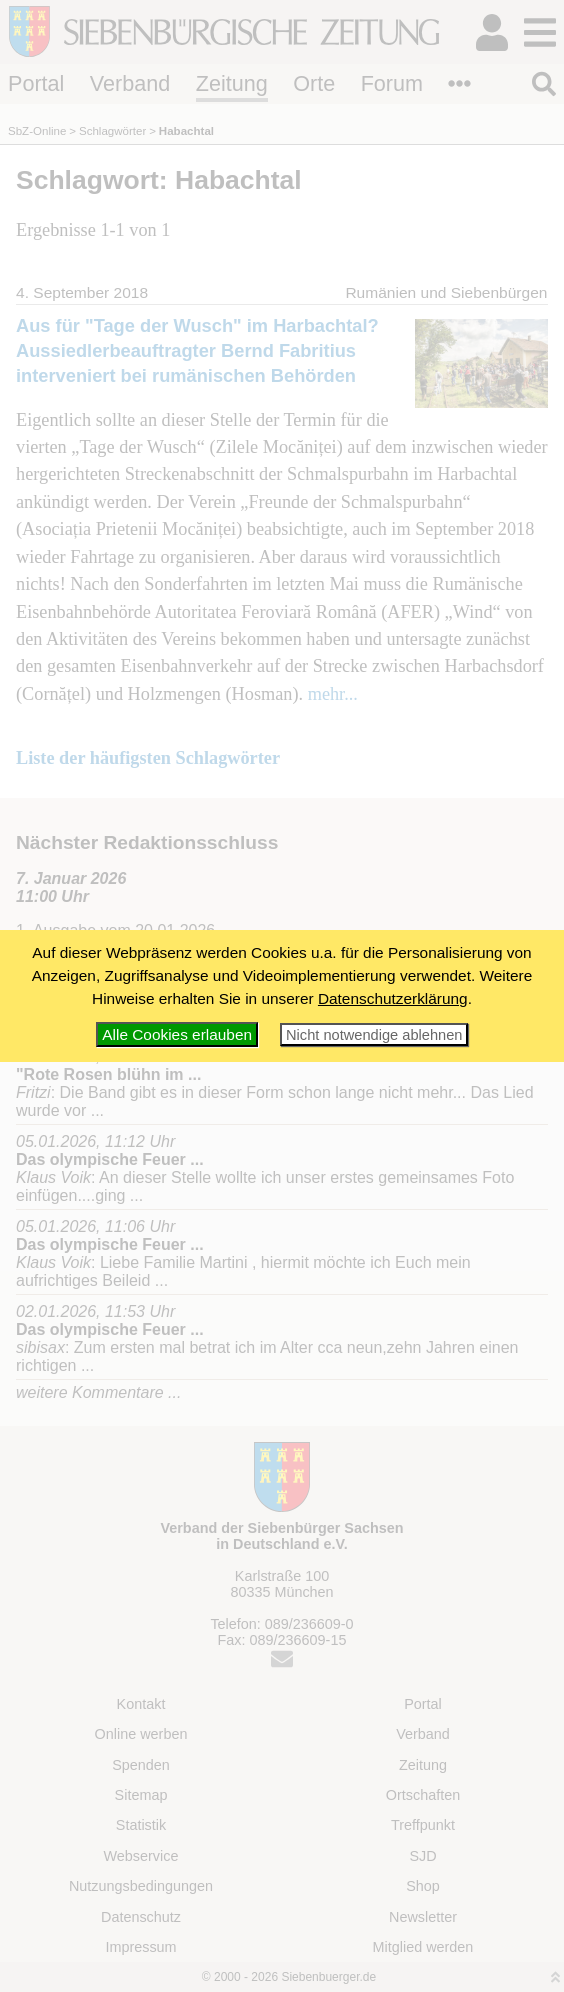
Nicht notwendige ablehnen (374, 1035)
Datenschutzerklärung (393, 998)
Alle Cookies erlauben (177, 1034)
